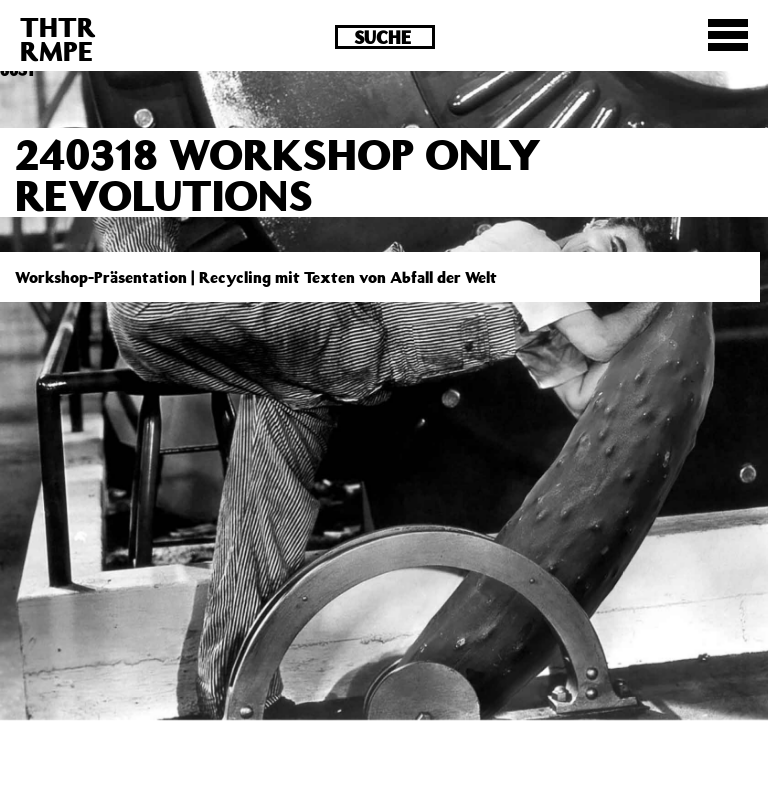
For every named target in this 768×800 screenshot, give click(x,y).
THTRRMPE (58, 38)
